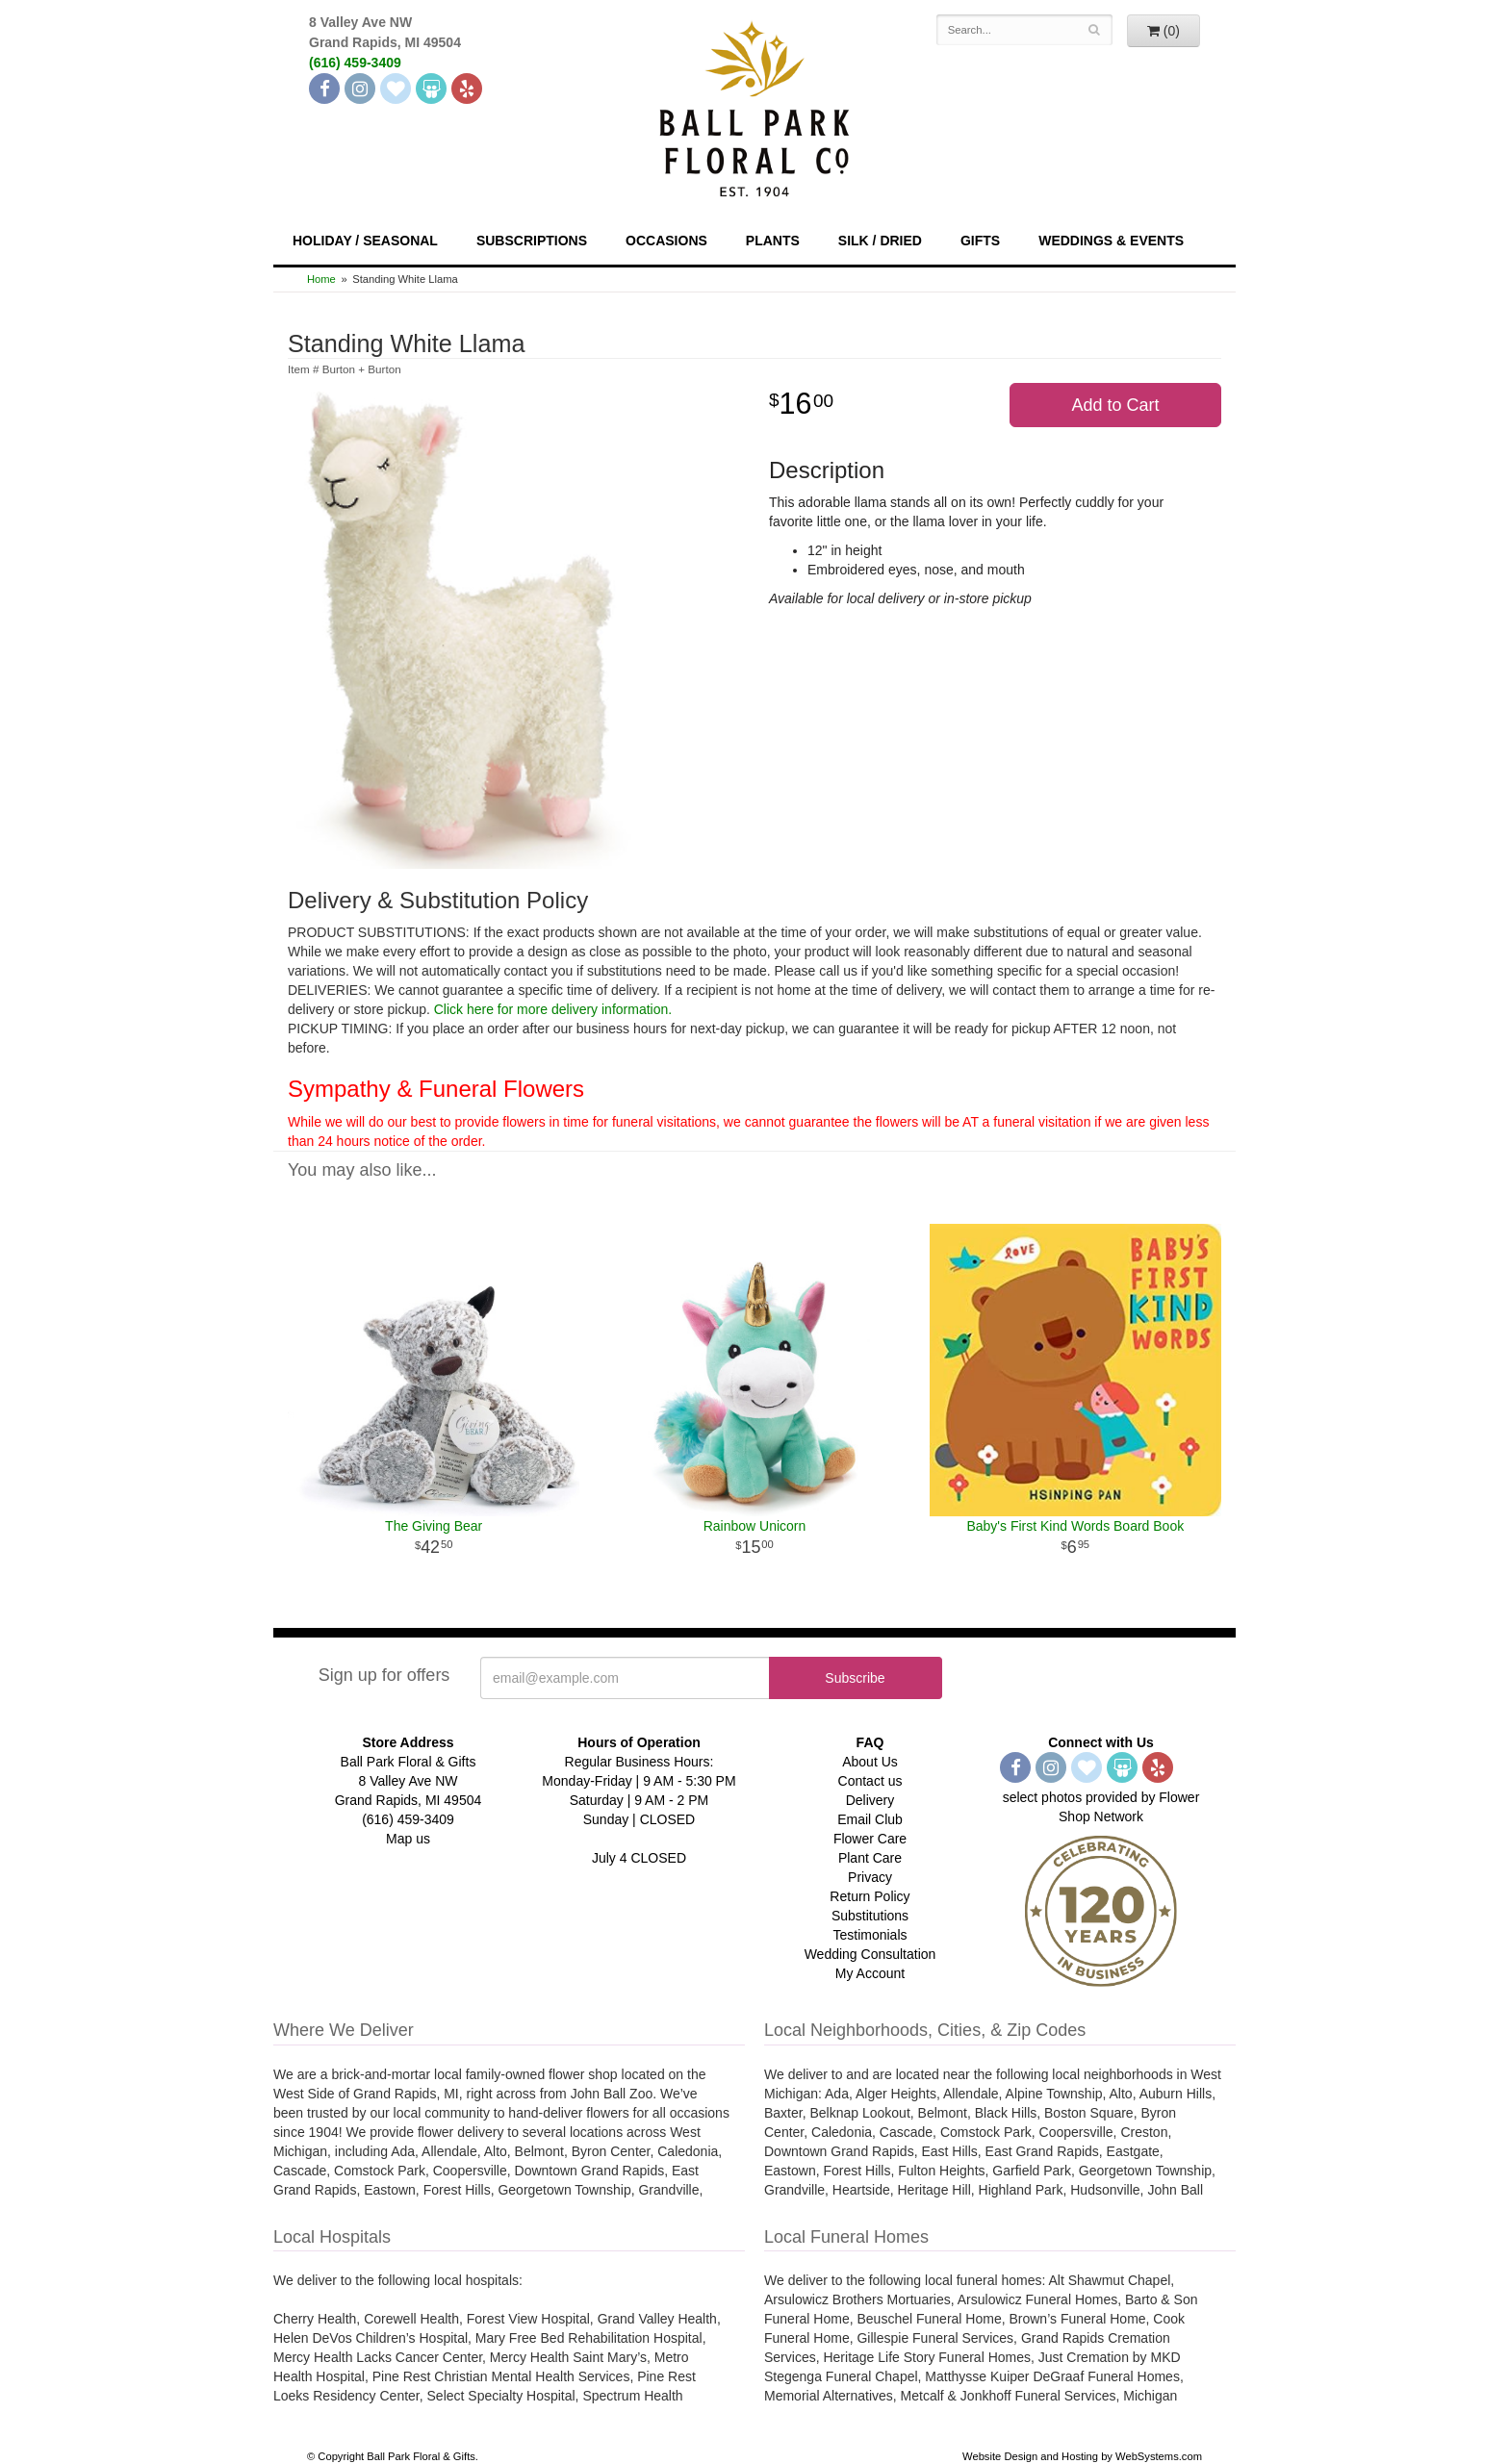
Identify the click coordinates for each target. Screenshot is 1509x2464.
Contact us (870, 1781)
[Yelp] (466, 88)
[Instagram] (360, 88)
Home (321, 279)
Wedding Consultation (870, 1954)
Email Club (870, 1819)
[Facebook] (324, 88)
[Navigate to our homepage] (754, 106)
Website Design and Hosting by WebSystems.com (1082, 2456)
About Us (870, 1761)
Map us (408, 1838)
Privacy (870, 1877)
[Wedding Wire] (431, 88)
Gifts (980, 240)
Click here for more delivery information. (553, 1009)
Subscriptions (531, 240)
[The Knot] (395, 88)
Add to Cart (1115, 405)
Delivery (870, 1800)
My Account (870, 1973)
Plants (773, 240)
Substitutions (869, 1915)
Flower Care (870, 1838)
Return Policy (869, 1896)
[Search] (1095, 29)
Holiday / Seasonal (365, 240)
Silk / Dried (880, 240)
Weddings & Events (1111, 240)
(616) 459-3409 (355, 62)
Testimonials (869, 1935)
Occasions (666, 240)
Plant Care (870, 1858)
